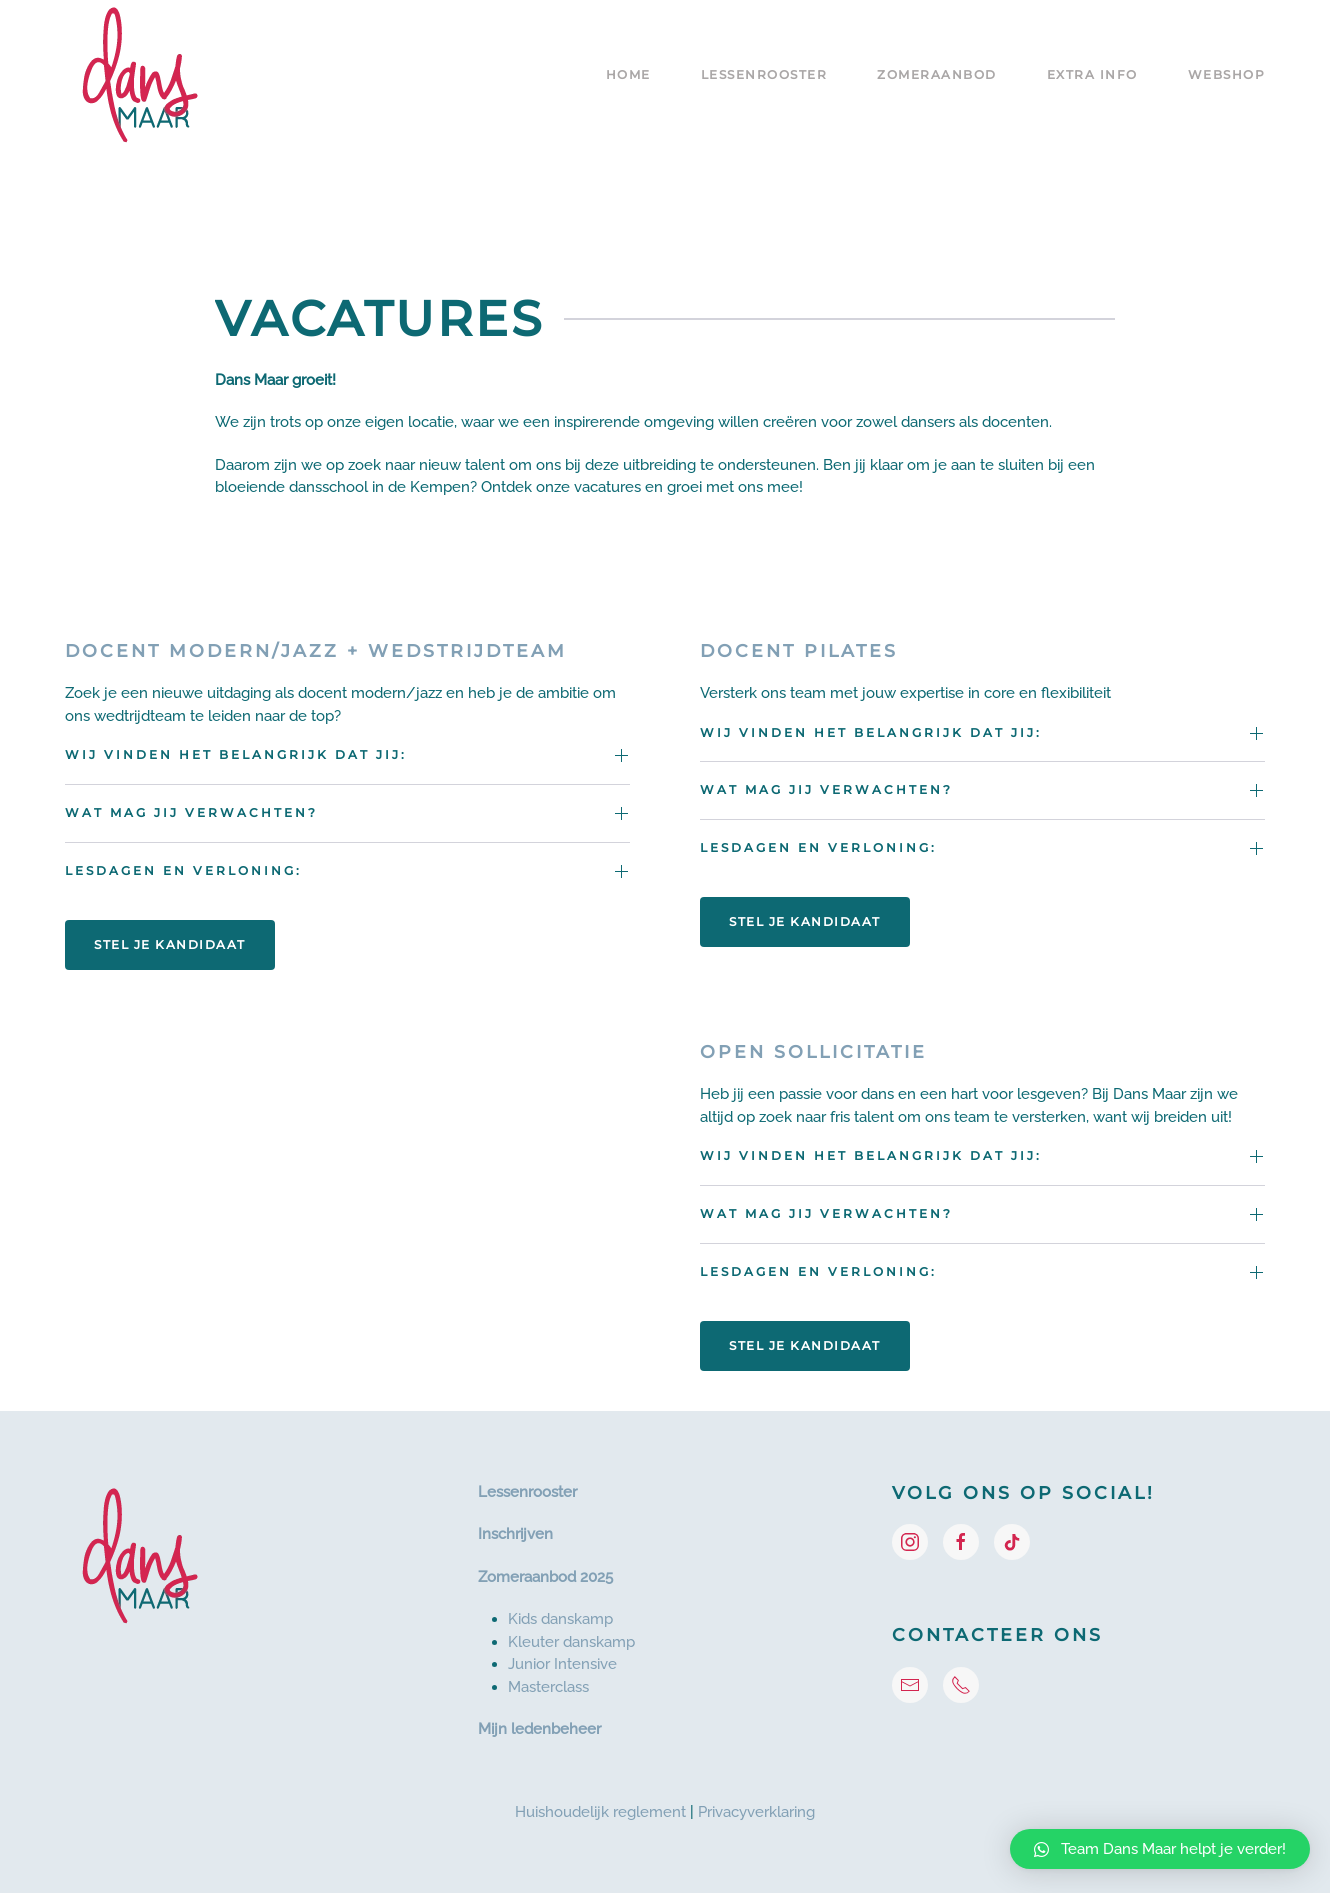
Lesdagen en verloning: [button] (183, 870)
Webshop (1227, 74)
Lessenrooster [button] (764, 74)
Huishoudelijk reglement (600, 1812)
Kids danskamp (560, 1619)
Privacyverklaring (756, 1812)
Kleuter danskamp (571, 1642)
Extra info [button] (1092, 74)
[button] (1160, 1849)
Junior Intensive (562, 1664)
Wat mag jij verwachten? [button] (191, 812)
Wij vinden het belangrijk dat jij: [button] (236, 754)
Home (628, 74)
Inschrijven (515, 1534)
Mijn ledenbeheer (539, 1729)
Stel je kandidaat (170, 944)
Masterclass (548, 1687)
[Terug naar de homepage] (140, 75)
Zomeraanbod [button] (937, 74)
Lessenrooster (527, 1492)
